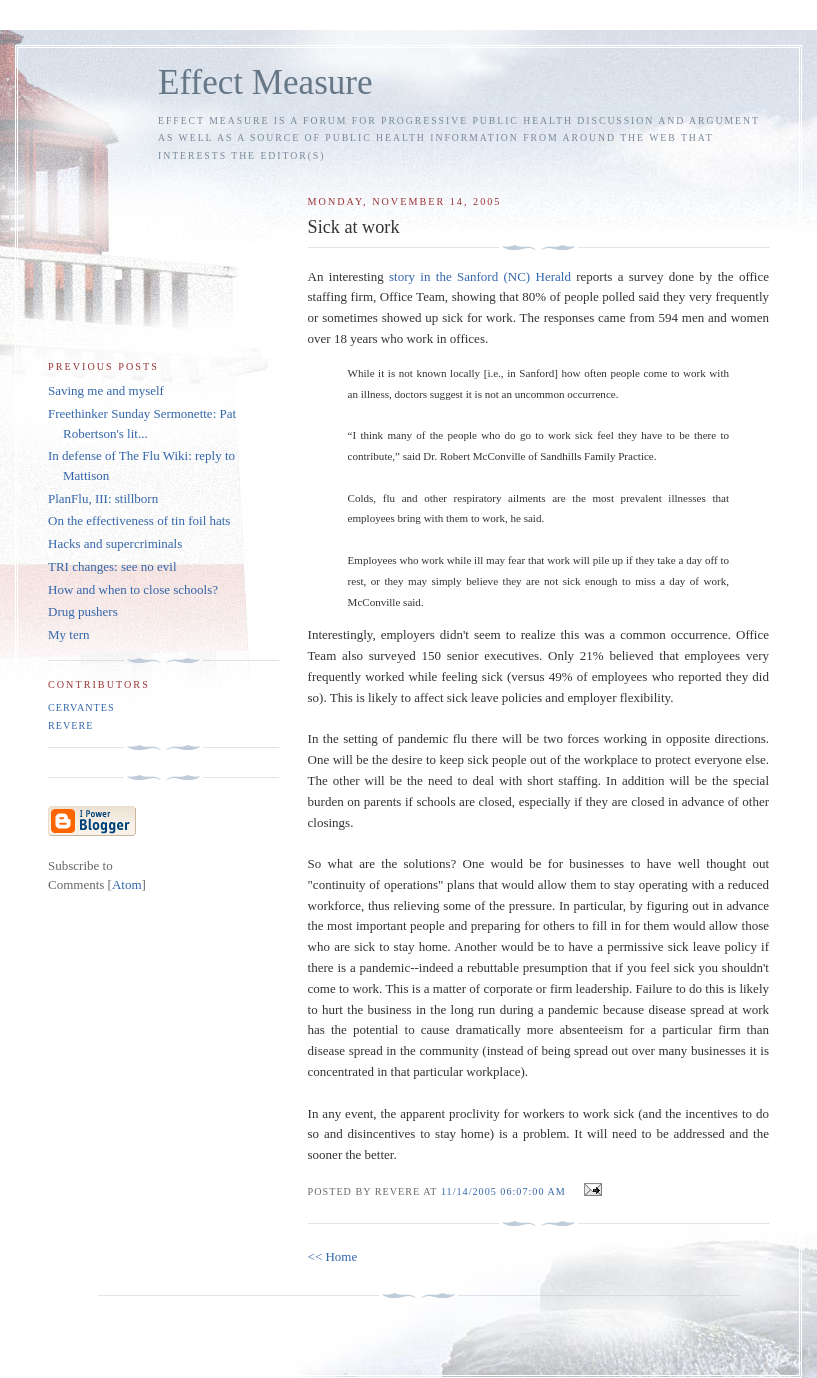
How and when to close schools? (133, 589)
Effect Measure (265, 82)
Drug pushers (83, 611)
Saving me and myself (106, 390)
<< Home (333, 1256)
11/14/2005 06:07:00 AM (505, 1191)
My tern (69, 634)
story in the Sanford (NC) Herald (480, 276)
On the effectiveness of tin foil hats (139, 520)
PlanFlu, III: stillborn (103, 498)
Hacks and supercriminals (115, 543)
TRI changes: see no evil (112, 566)
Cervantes (81, 707)
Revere (70, 725)
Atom (127, 884)
